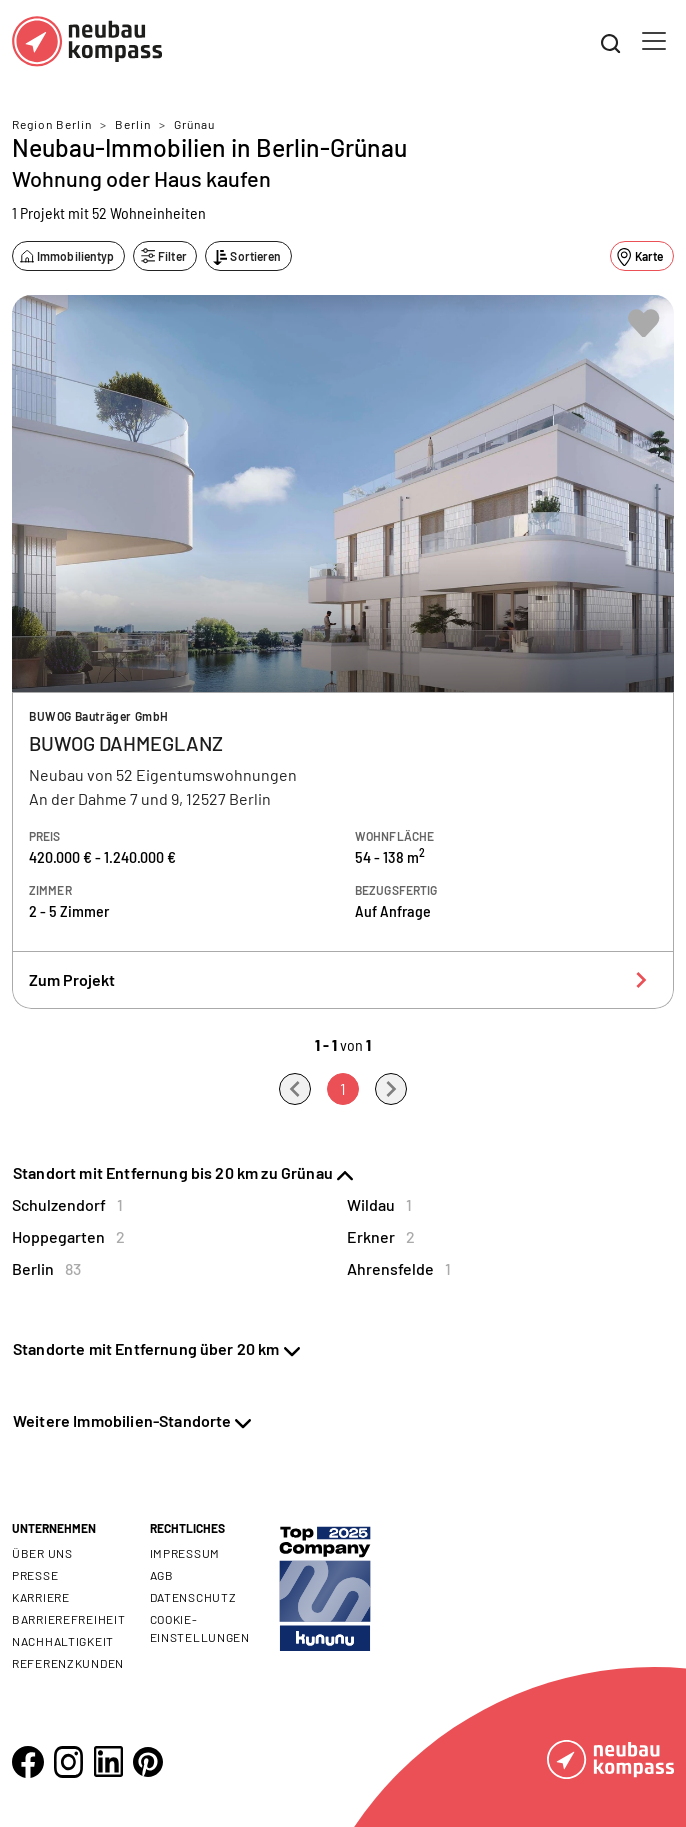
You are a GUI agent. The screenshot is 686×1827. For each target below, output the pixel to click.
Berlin (133, 124)
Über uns (42, 1553)
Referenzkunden (68, 1663)
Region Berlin (52, 124)
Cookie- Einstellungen (200, 1628)
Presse (35, 1575)
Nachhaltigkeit (63, 1641)
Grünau (194, 124)
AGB (162, 1575)
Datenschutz (193, 1597)
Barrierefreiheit (69, 1619)
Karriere (41, 1597)
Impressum (185, 1553)
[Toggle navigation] (654, 41)
